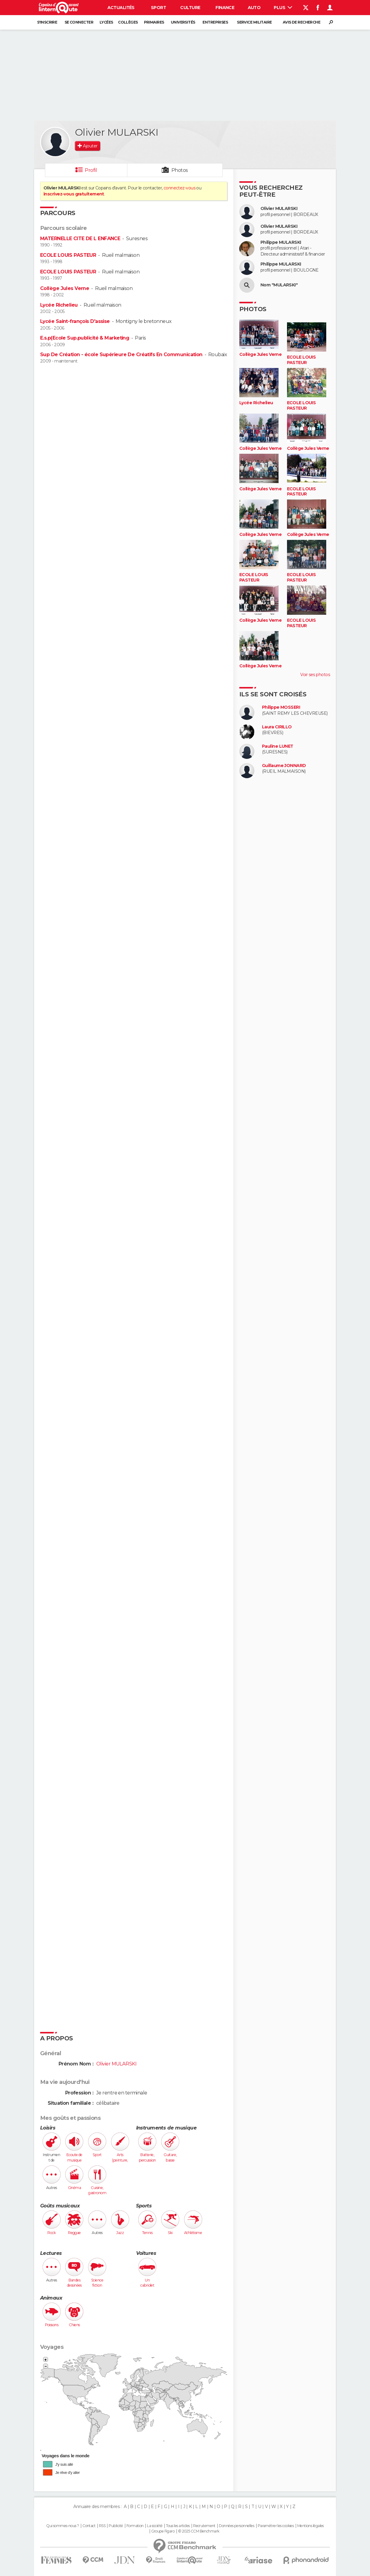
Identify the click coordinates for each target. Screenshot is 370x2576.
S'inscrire (47, 22)
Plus (283, 7)
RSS (102, 2526)
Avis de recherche (301, 22)
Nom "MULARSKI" (279, 285)
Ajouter (90, 146)
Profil (91, 170)
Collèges (128, 22)
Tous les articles (178, 2526)
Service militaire (254, 22)
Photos (179, 170)
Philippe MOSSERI (281, 707)
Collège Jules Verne (64, 288)
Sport (158, 7)
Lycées (106, 22)
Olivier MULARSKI (278, 208)
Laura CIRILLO (277, 727)
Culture (190, 7)
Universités (183, 22)
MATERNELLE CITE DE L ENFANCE (80, 238)
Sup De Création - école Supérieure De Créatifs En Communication (121, 354)
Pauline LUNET (277, 746)
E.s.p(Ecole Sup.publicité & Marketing (84, 338)
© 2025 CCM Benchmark (198, 2531)
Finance (224, 7)
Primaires (154, 22)
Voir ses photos (315, 674)
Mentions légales (310, 2526)
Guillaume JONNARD (284, 765)
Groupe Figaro (163, 2531)
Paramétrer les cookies (276, 2526)
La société (154, 2526)
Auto (254, 7)
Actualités (121, 7)
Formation (135, 2526)
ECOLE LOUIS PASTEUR (68, 255)
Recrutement (204, 2526)
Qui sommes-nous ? (62, 2526)
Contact (88, 2526)
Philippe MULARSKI (280, 242)
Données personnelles (236, 2526)
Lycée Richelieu (59, 305)
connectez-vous (179, 188)
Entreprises (215, 22)
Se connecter (79, 22)
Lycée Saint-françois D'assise (75, 321)
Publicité (116, 2526)
